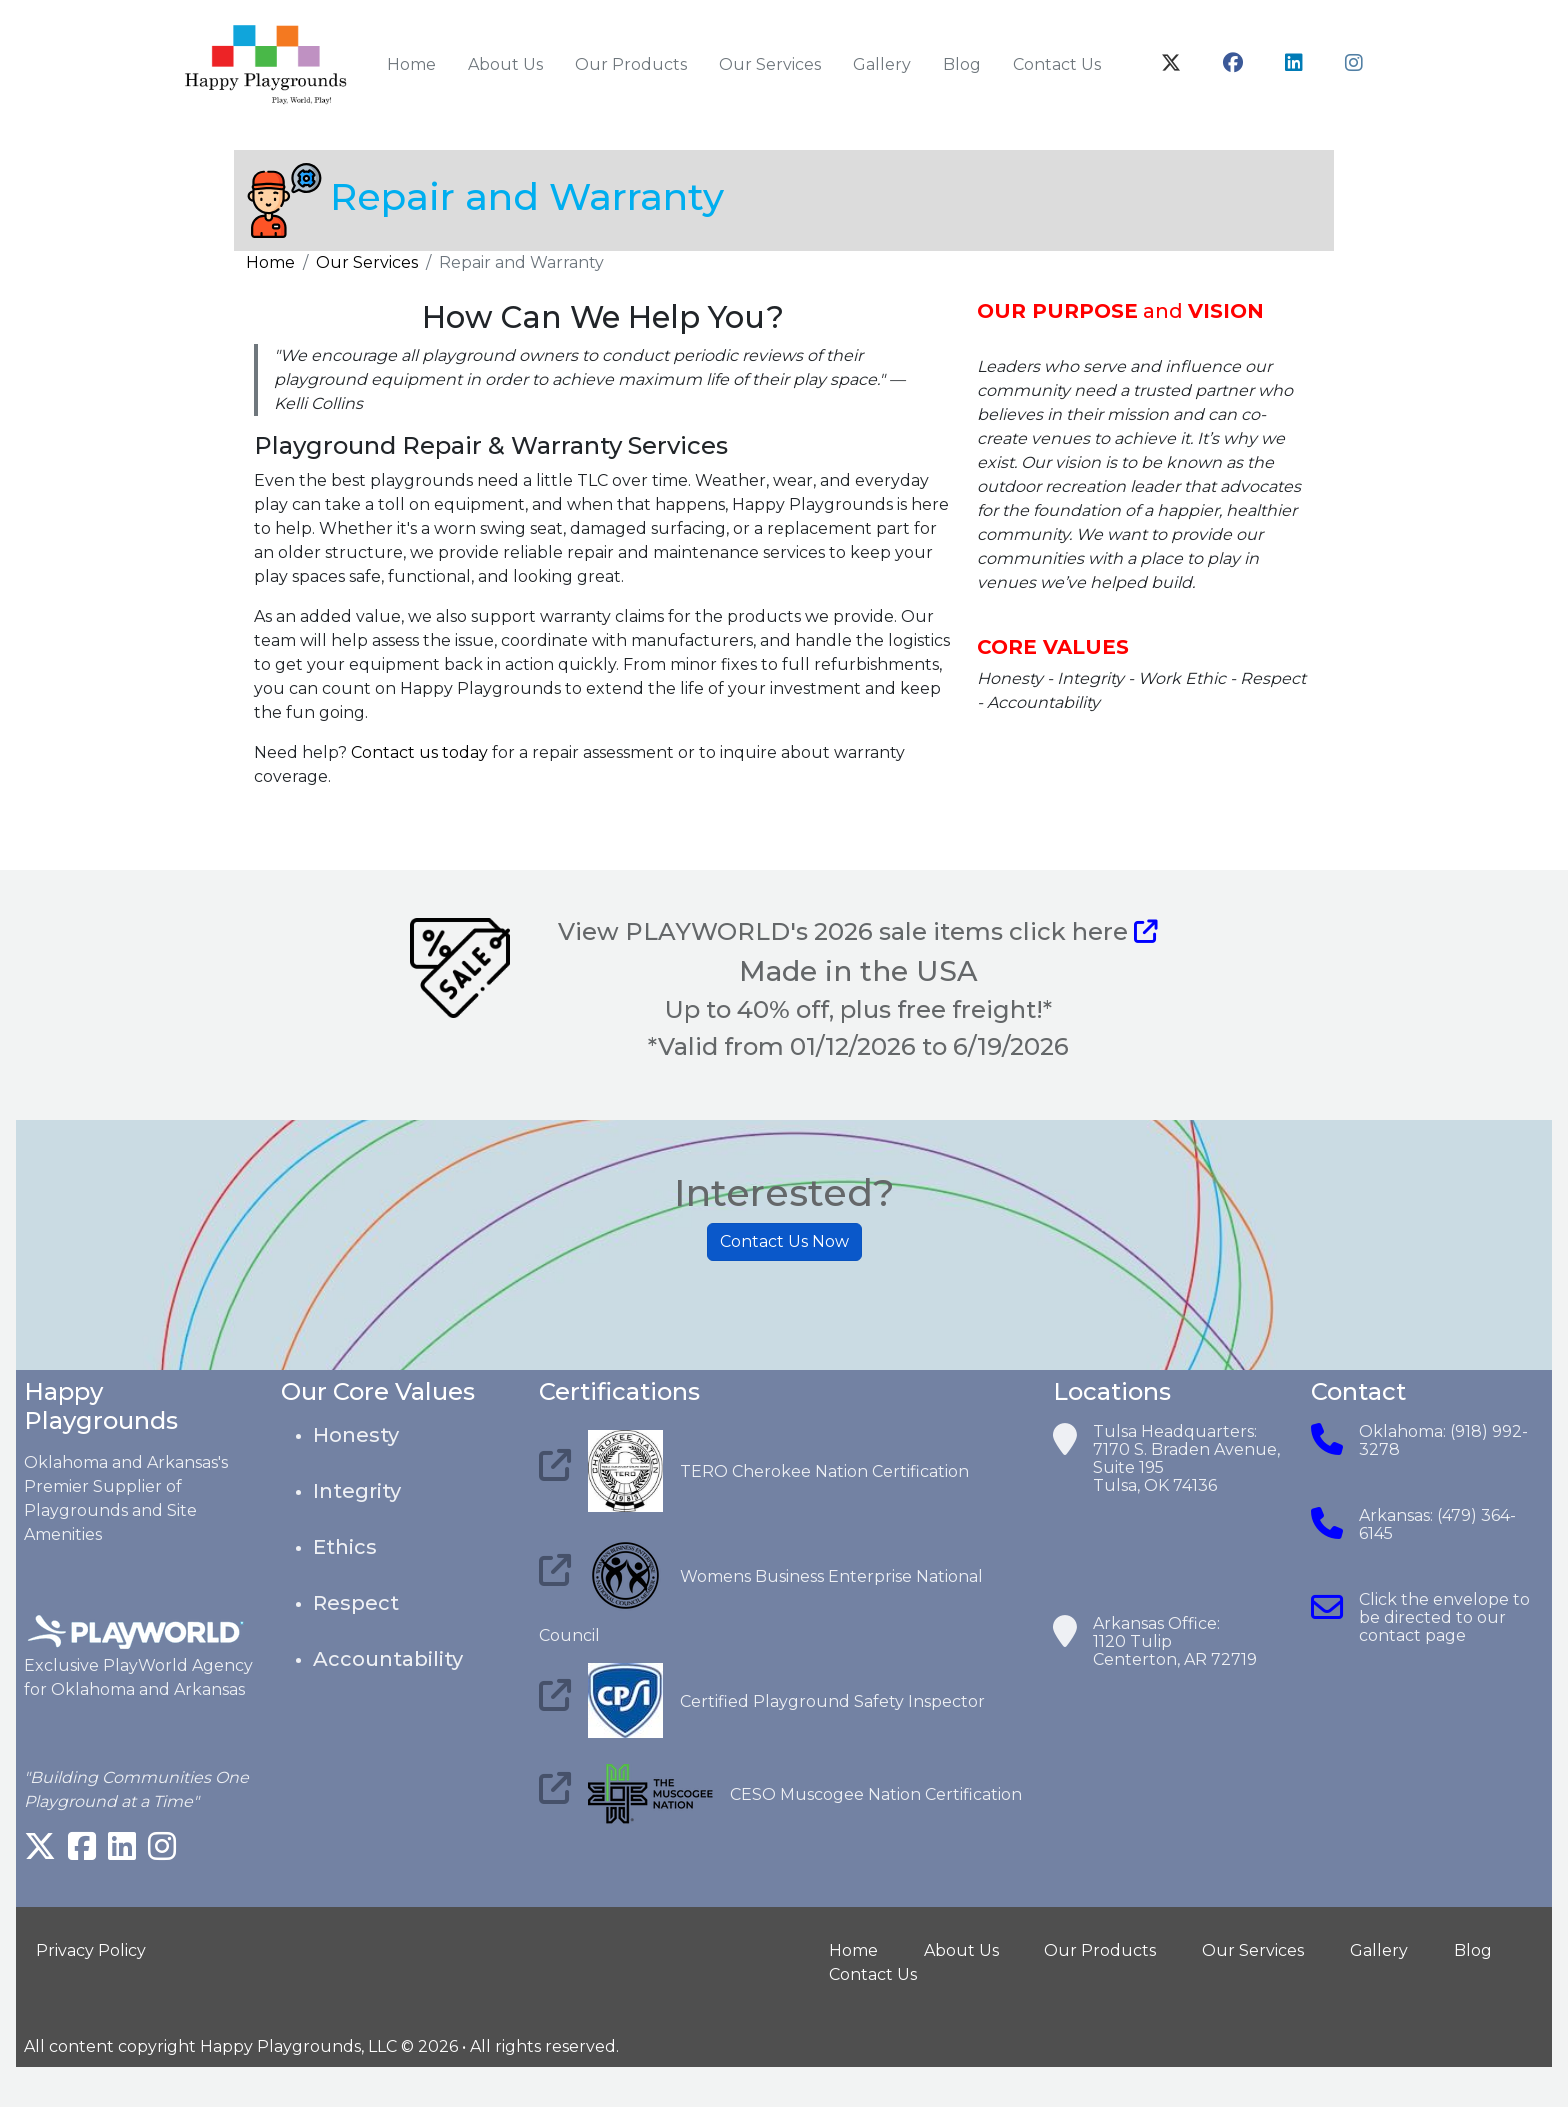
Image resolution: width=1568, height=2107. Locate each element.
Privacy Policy (91, 1950)
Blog (962, 64)
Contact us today (419, 753)
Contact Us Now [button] (784, 1244)
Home (411, 64)
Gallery (882, 64)
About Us (505, 64)
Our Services (770, 64)
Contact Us (1057, 64)
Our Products (631, 64)
